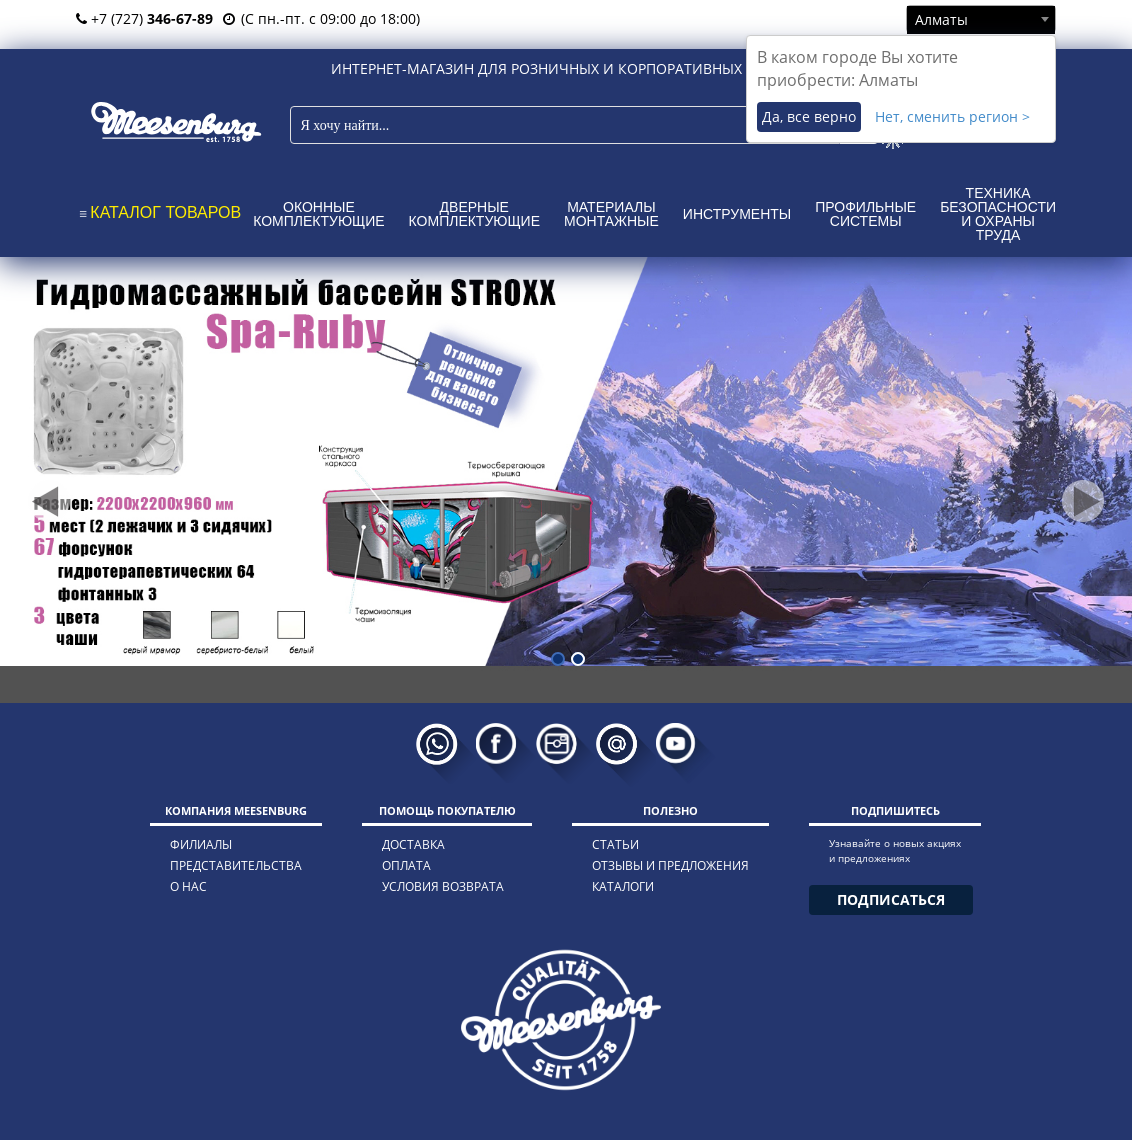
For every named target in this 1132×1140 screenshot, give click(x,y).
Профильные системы (865, 214)
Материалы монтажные (611, 214)
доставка (413, 844)
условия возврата (443, 886)
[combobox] (981, 19)
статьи (615, 844)
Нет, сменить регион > (952, 116)
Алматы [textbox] (941, 19)
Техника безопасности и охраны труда (998, 214)
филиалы (201, 844)
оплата (406, 865)
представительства (236, 865)
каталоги (623, 886)
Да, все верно (809, 116)
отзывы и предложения (670, 865)
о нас (188, 886)
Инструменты (737, 214)
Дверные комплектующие (474, 214)
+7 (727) (144, 18)
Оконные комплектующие (318, 214)
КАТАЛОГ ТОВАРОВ (165, 212)
